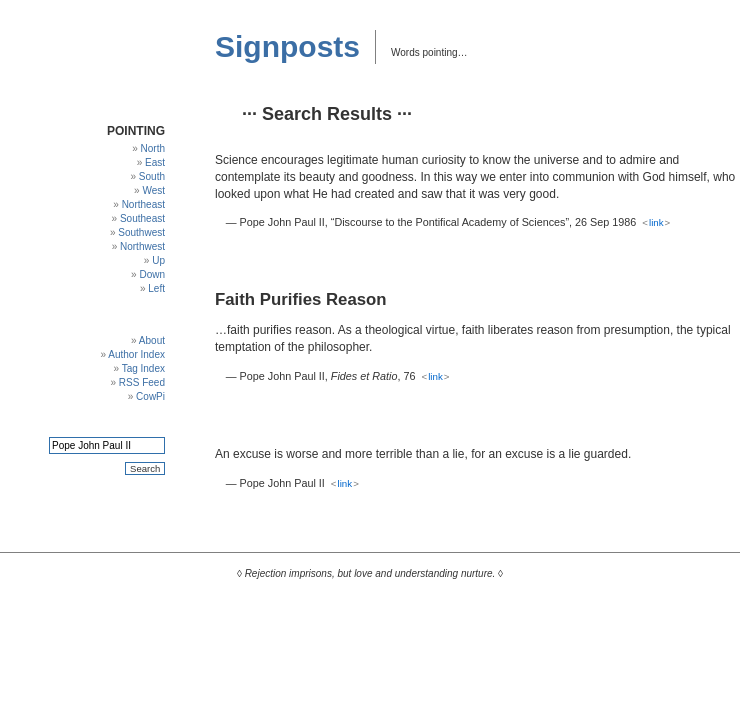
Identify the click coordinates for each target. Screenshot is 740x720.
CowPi (150, 396)
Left (156, 288)
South (152, 176)
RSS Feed (142, 382)
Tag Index (143, 368)
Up (158, 260)
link (656, 222)
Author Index (136, 354)
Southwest (141, 232)
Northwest (142, 246)
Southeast (142, 218)
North (153, 148)
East (155, 162)
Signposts (287, 46)
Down (152, 274)
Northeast (143, 204)
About (152, 340)
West (153, 190)
